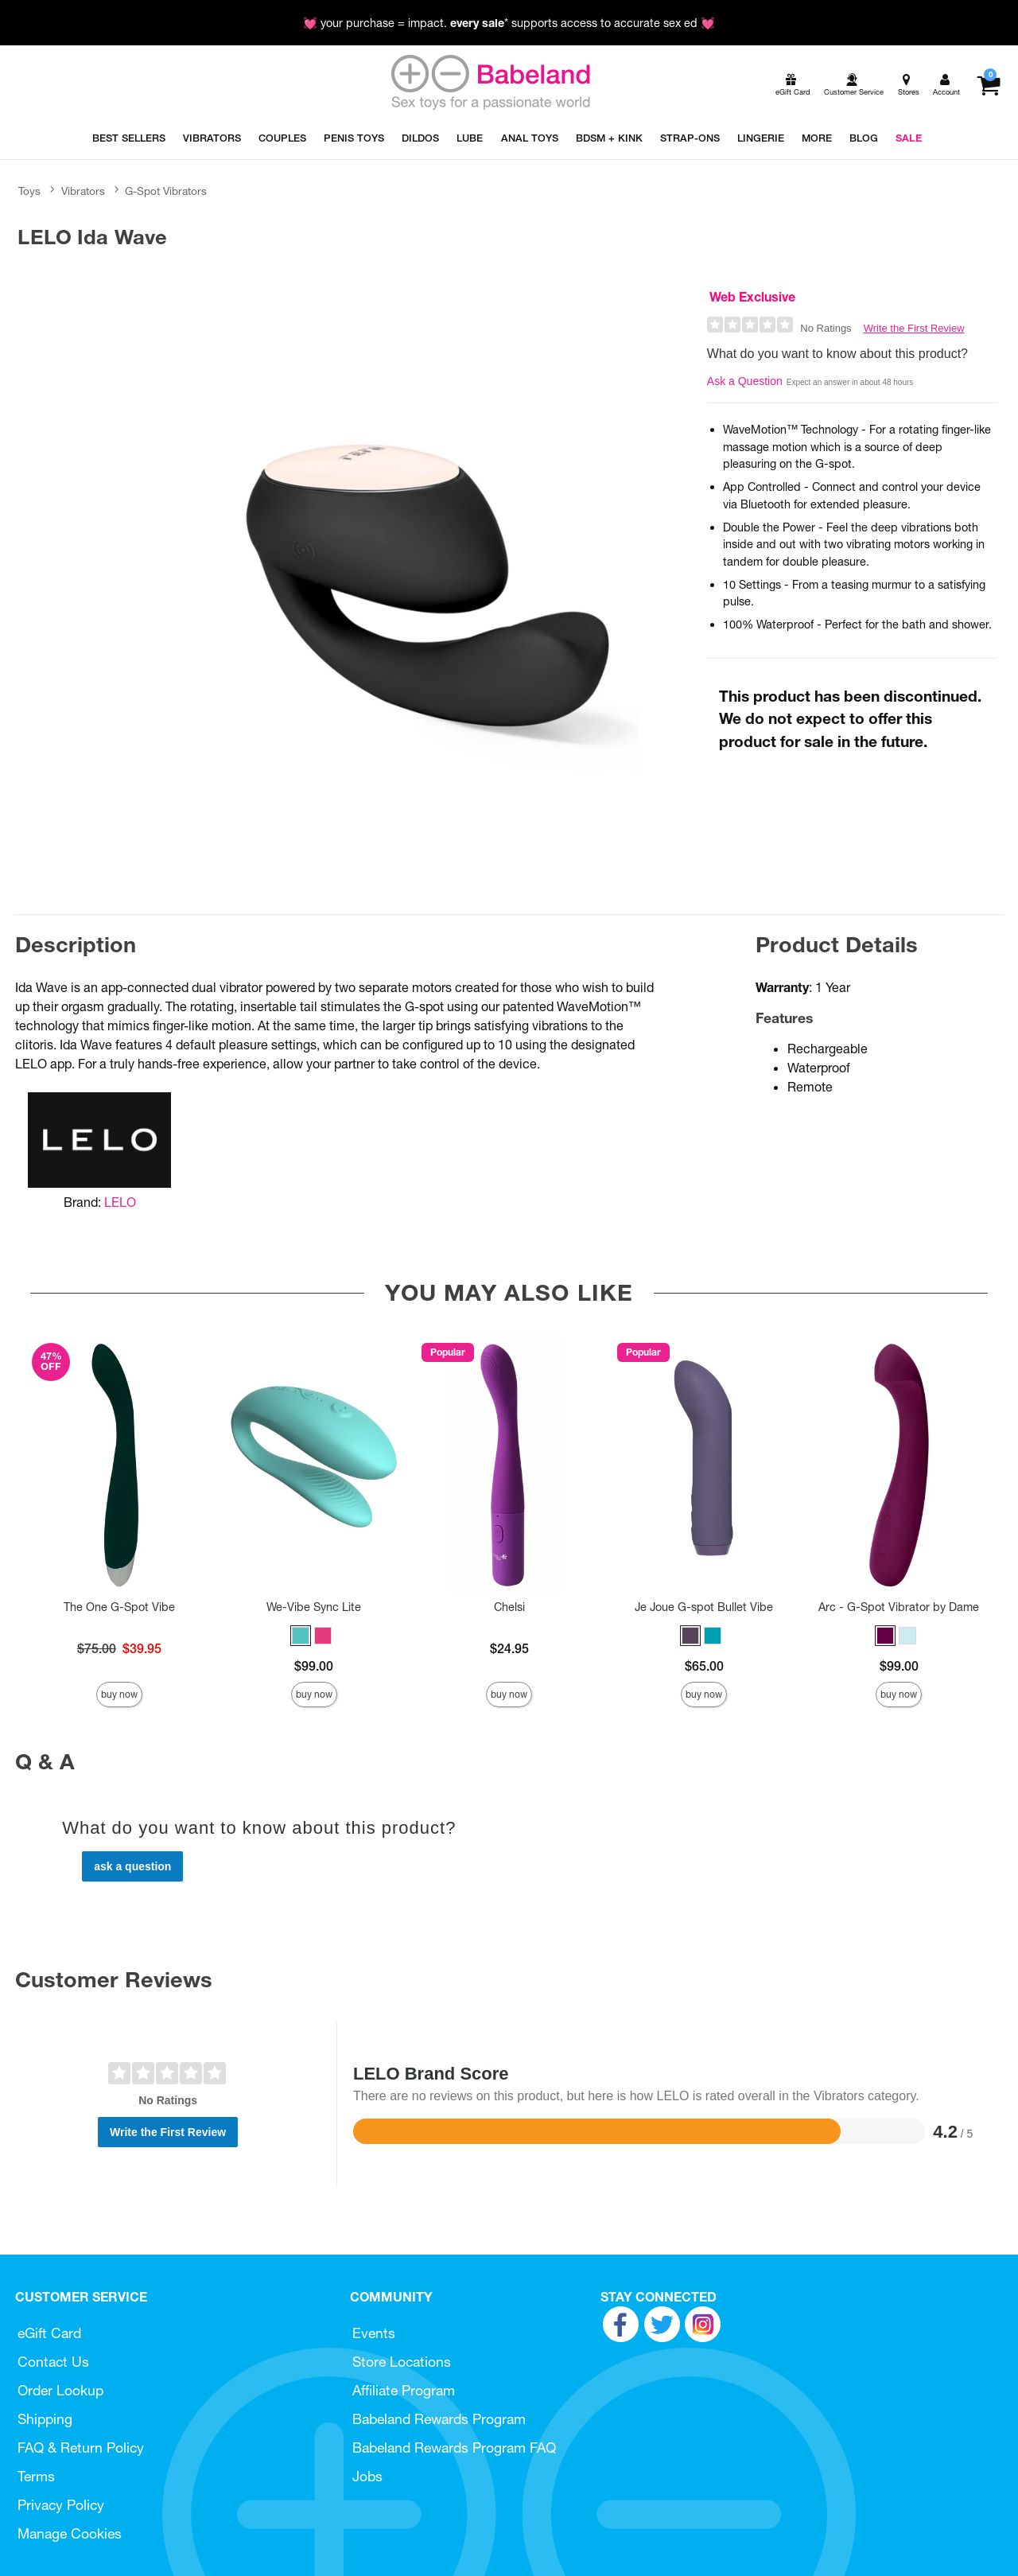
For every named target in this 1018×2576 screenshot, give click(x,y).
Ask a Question (745, 381)
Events (373, 2333)
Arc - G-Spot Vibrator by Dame (898, 1607)
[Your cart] (988, 85)
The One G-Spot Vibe (119, 1607)
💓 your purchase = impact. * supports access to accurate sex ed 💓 (509, 23)
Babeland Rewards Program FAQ (454, 2447)
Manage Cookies (69, 2533)
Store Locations (401, 2361)
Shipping (44, 2419)
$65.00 (704, 1666)
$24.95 (509, 1648)
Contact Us (53, 2361)
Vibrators (83, 191)
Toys (29, 191)
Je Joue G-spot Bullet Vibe (704, 1607)
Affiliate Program (403, 2390)
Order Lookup (60, 2390)
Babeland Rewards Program (439, 2419)
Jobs (367, 2476)
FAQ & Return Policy (80, 2447)
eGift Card (49, 2333)
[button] (300, 1635)
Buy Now (119, 1694)
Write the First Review (914, 328)
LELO (120, 1202)
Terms (36, 2476)
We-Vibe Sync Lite (313, 1607)
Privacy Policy (60, 2504)
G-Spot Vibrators (166, 191)
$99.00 (313, 1666)
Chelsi (509, 1607)
